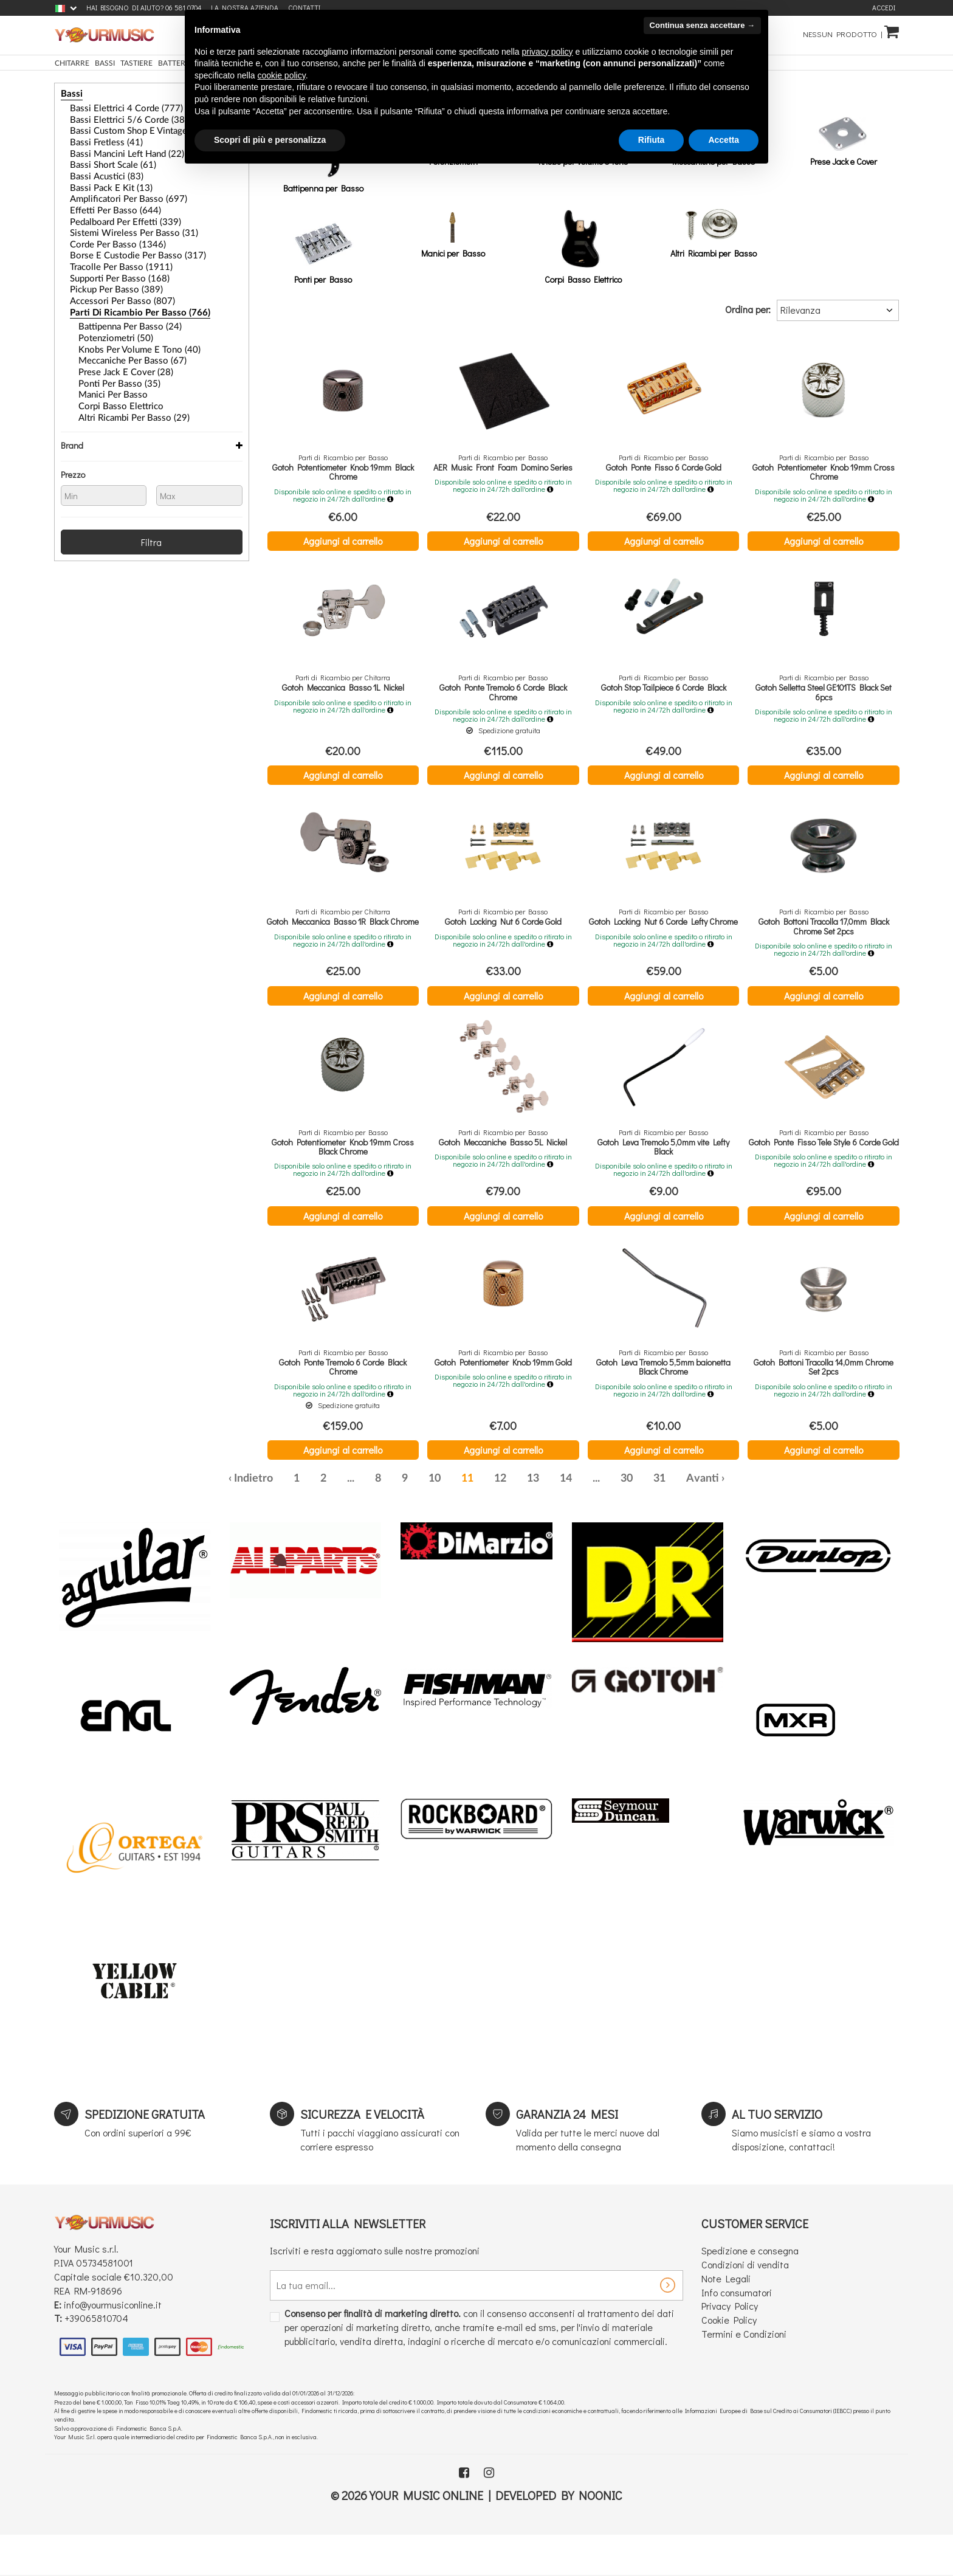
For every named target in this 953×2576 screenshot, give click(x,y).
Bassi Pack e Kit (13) (102, 180)
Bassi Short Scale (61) (104, 159)
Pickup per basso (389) (106, 273)
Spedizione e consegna (750, 2291)
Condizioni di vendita (745, 2304)
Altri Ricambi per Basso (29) (122, 389)
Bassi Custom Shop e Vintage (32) (124, 128)
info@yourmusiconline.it (113, 2344)
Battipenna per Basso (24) (119, 307)
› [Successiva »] (722, 1519)
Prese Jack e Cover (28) (115, 348)
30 (627, 1519)
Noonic (600, 2535)
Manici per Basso (105, 369)
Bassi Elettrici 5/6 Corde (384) (117, 118)
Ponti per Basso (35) (110, 358)
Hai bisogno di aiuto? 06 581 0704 (143, 7)
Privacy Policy (729, 2346)
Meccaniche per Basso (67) (121, 338)
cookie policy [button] (282, 75)
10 (434, 1519)
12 (500, 1519)
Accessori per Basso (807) (110, 283)
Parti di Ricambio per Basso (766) (123, 293)
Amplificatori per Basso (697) (116, 190)
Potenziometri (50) (107, 317)
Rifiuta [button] (651, 140)
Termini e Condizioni (743, 2374)
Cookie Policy (729, 2360)
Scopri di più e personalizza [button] (270, 140)
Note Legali (726, 2318)
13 (533, 1519)
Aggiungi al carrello (342, 540)
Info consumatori (736, 2332)
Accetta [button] (723, 140)
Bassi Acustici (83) (99, 169)
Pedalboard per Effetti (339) (114, 211)
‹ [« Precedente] (230, 1519)
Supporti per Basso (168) (109, 262)
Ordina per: (748, 309)
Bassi (69, 94)
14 (566, 1519)
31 (659, 1519)
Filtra (151, 512)
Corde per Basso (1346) (107, 231)
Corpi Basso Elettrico (111, 379)
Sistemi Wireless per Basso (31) (119, 221)
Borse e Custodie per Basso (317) (123, 242)
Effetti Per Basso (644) (105, 200)
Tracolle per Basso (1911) (110, 252)
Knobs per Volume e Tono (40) (127, 327)
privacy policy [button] (547, 52)
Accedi (883, 7)
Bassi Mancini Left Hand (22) (116, 149)
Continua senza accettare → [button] (702, 25)
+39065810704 (96, 2358)
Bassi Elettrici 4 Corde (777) (114, 107)
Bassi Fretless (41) (98, 138)
